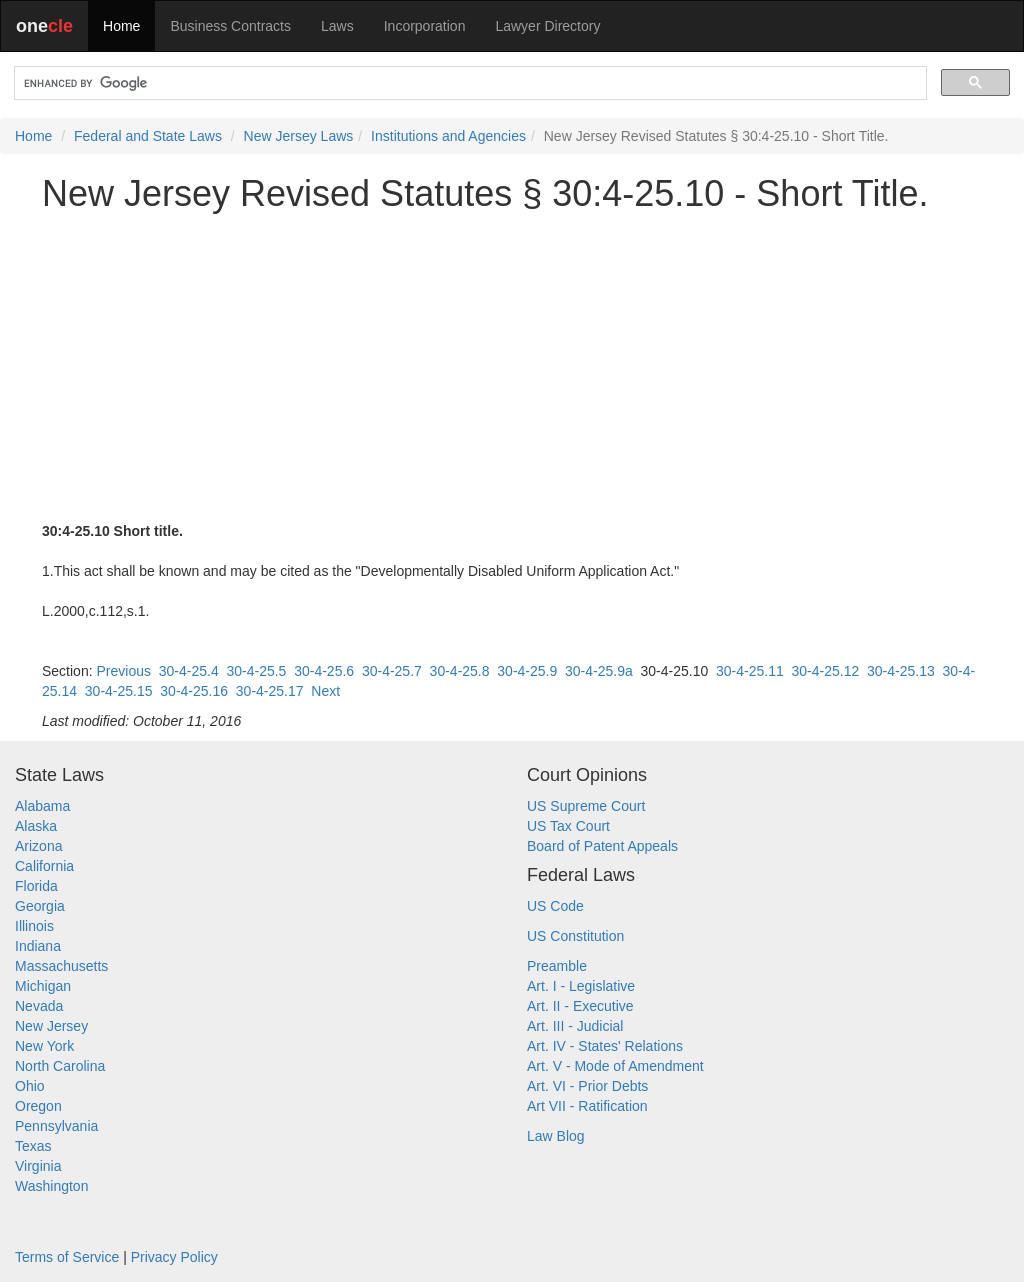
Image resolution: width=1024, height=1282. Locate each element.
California (44, 866)
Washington (51, 1186)
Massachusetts (61, 966)
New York (44, 1046)
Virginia (38, 1166)
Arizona (38, 846)
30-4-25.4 (189, 671)
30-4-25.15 (119, 691)
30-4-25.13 (901, 671)
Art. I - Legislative (581, 986)
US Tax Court (568, 826)
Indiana (38, 946)
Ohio (30, 1086)
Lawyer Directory (547, 26)
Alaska (36, 826)
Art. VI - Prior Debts (587, 1086)
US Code (555, 906)
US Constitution (575, 936)
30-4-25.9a (599, 671)
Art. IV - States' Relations (605, 1046)
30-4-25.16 (194, 691)
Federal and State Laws (148, 136)
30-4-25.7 (392, 671)
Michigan (43, 986)
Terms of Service (67, 1257)
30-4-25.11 (750, 671)
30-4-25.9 (527, 671)
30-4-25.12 (826, 671)
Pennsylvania (56, 1126)
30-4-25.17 (270, 691)
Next (325, 691)
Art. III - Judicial (575, 1026)
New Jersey (51, 1026)
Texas (33, 1146)
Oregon (38, 1106)
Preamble (557, 966)
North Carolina (60, 1066)
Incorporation (425, 26)
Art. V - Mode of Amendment (615, 1066)
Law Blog (556, 1136)
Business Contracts (230, 26)
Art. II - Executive (580, 1006)
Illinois (34, 926)
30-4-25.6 (324, 671)
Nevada (39, 1006)
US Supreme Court (586, 806)
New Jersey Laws (299, 136)
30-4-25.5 (256, 671)
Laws (337, 26)
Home (121, 26)
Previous (123, 671)
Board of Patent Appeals (602, 846)
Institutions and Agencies (448, 136)
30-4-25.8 (460, 671)
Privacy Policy (174, 1257)
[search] (468, 83)
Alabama (42, 806)
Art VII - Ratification (587, 1106)
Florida (36, 886)
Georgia (40, 906)
